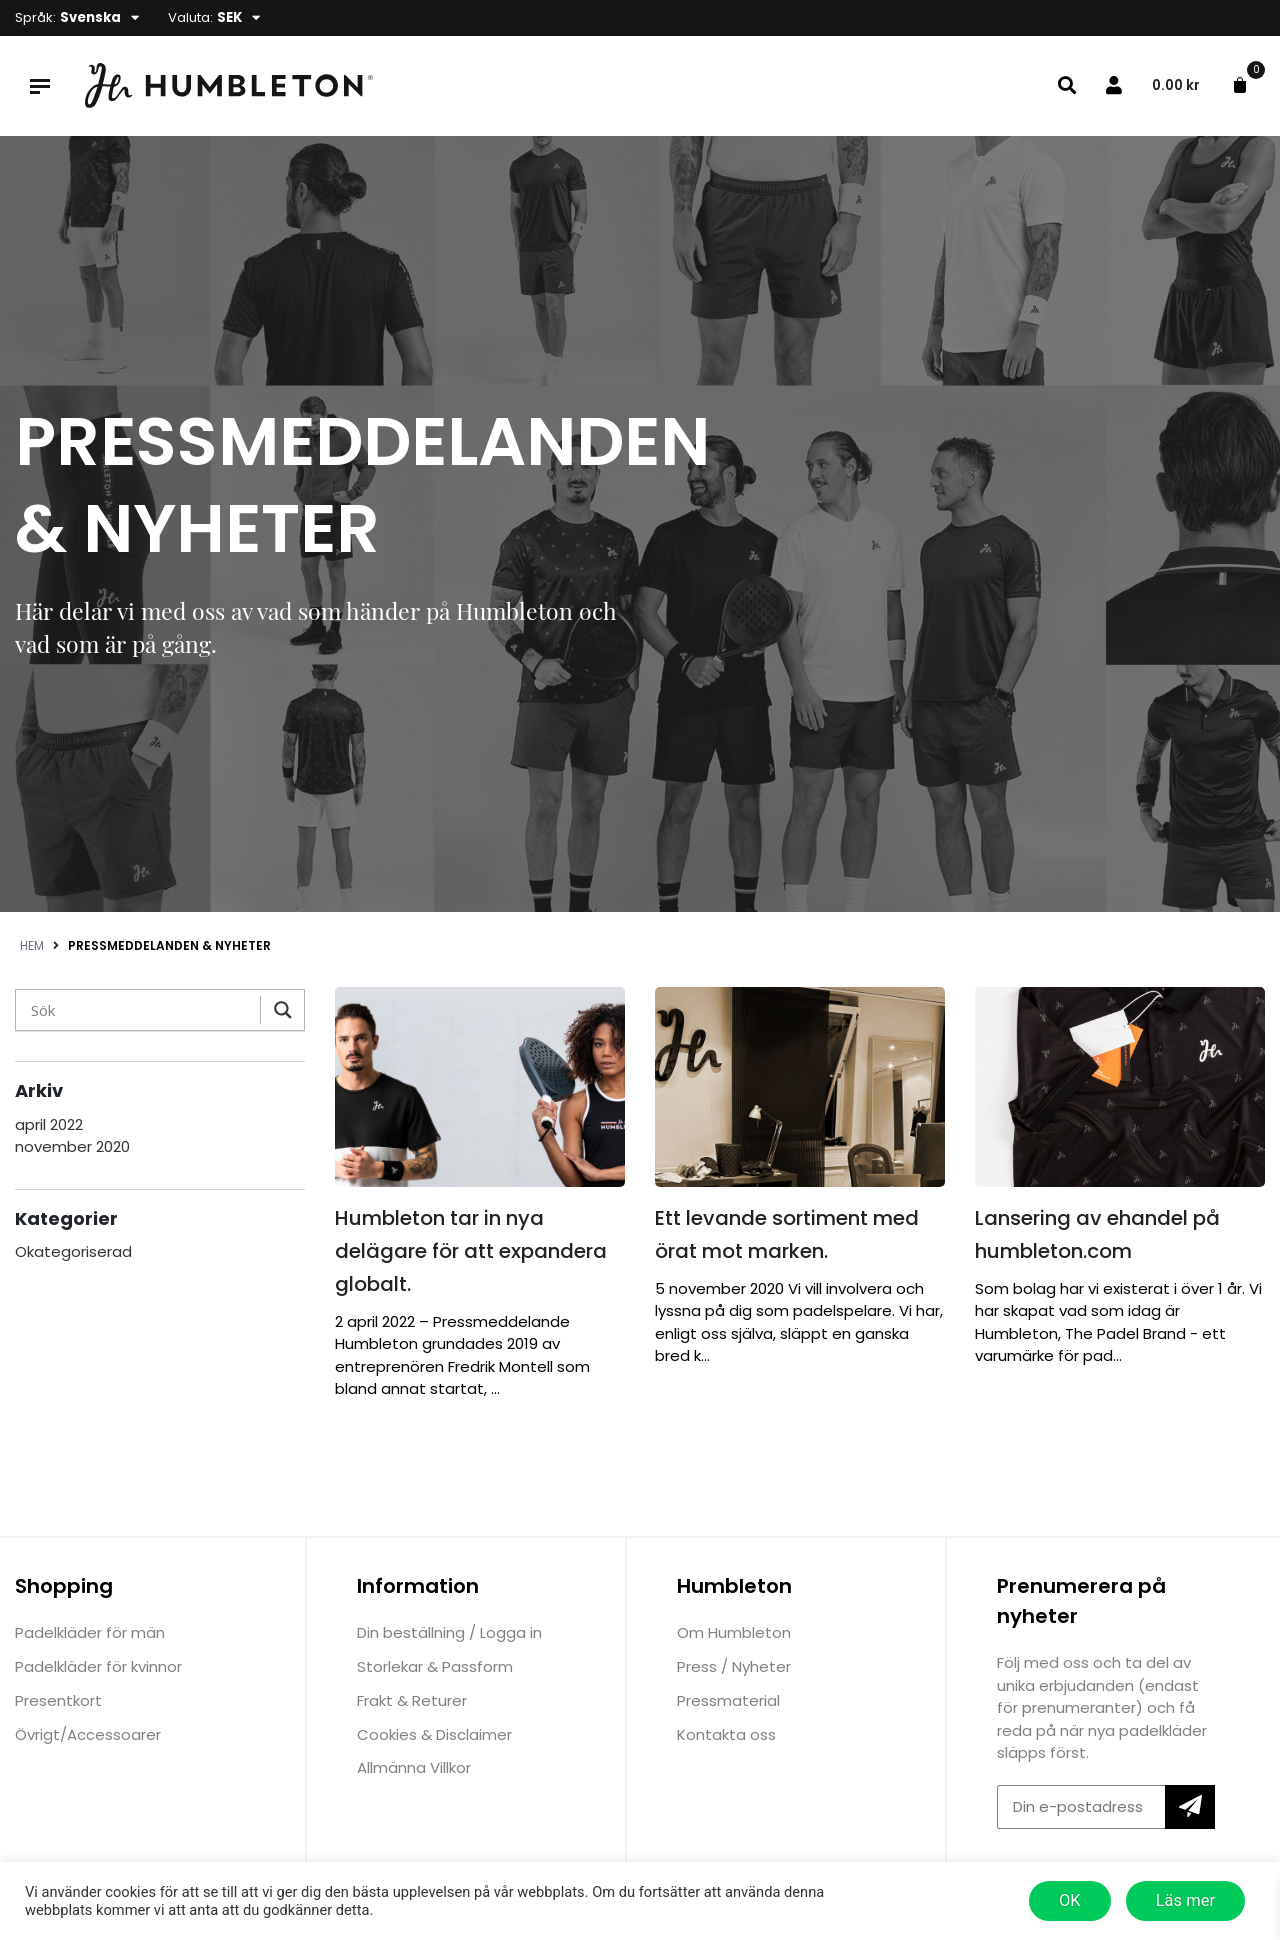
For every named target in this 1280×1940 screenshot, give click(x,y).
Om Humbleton (734, 1632)
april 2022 (49, 1124)
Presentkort (58, 1700)
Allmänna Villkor (414, 1767)
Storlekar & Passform (435, 1666)
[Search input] (143, 1010)
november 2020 (72, 1146)
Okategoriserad (73, 1251)
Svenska (90, 17)
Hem (32, 945)
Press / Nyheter (734, 1666)
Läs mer (1185, 1900)
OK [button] (1070, 1900)
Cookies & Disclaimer (434, 1734)
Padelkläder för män (90, 1632)
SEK (229, 17)
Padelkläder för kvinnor (98, 1666)
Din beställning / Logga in (449, 1632)
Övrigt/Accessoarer (88, 1734)
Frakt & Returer (412, 1700)
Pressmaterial (728, 1700)
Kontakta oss (726, 1734)
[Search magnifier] (278, 1010)
